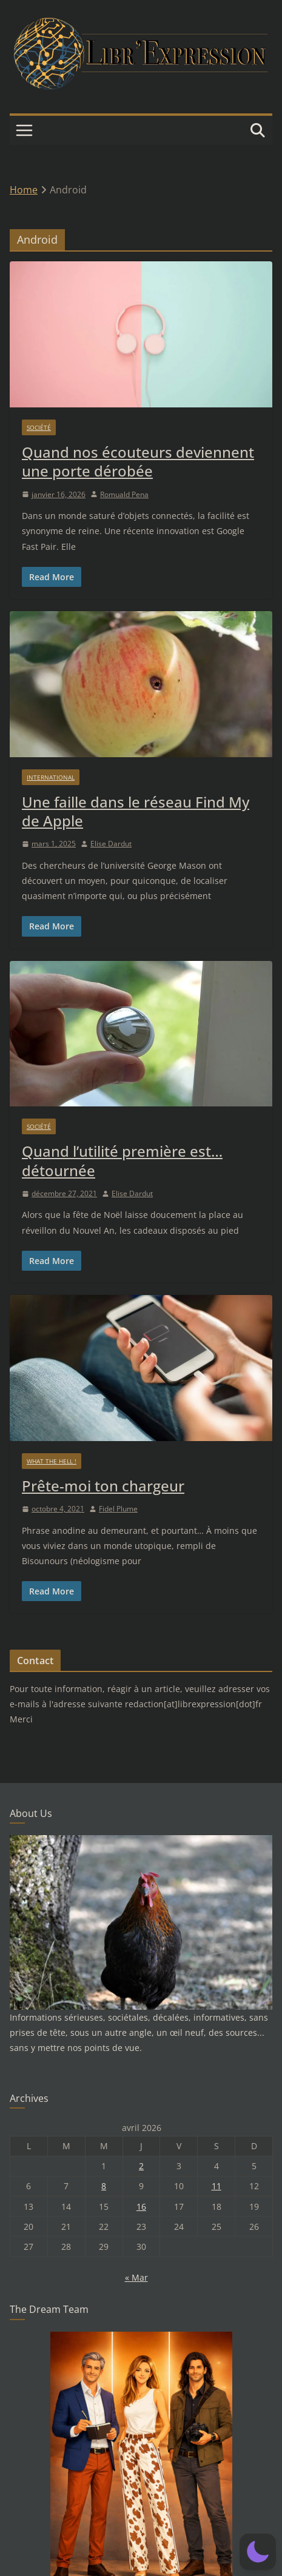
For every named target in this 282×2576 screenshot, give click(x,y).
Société (39, 427)
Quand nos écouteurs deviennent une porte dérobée (138, 461)
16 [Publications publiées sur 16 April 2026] (141, 2206)
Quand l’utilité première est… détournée (122, 1160)
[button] (258, 2552)
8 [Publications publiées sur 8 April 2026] (103, 2186)
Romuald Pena (124, 494)
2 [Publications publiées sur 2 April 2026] (141, 2166)
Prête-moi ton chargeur (103, 1486)
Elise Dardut (111, 843)
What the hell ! (51, 1461)
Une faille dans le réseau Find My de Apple (135, 811)
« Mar (136, 2277)
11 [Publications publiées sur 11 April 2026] (216, 2186)
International (51, 777)
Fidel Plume (118, 1509)
